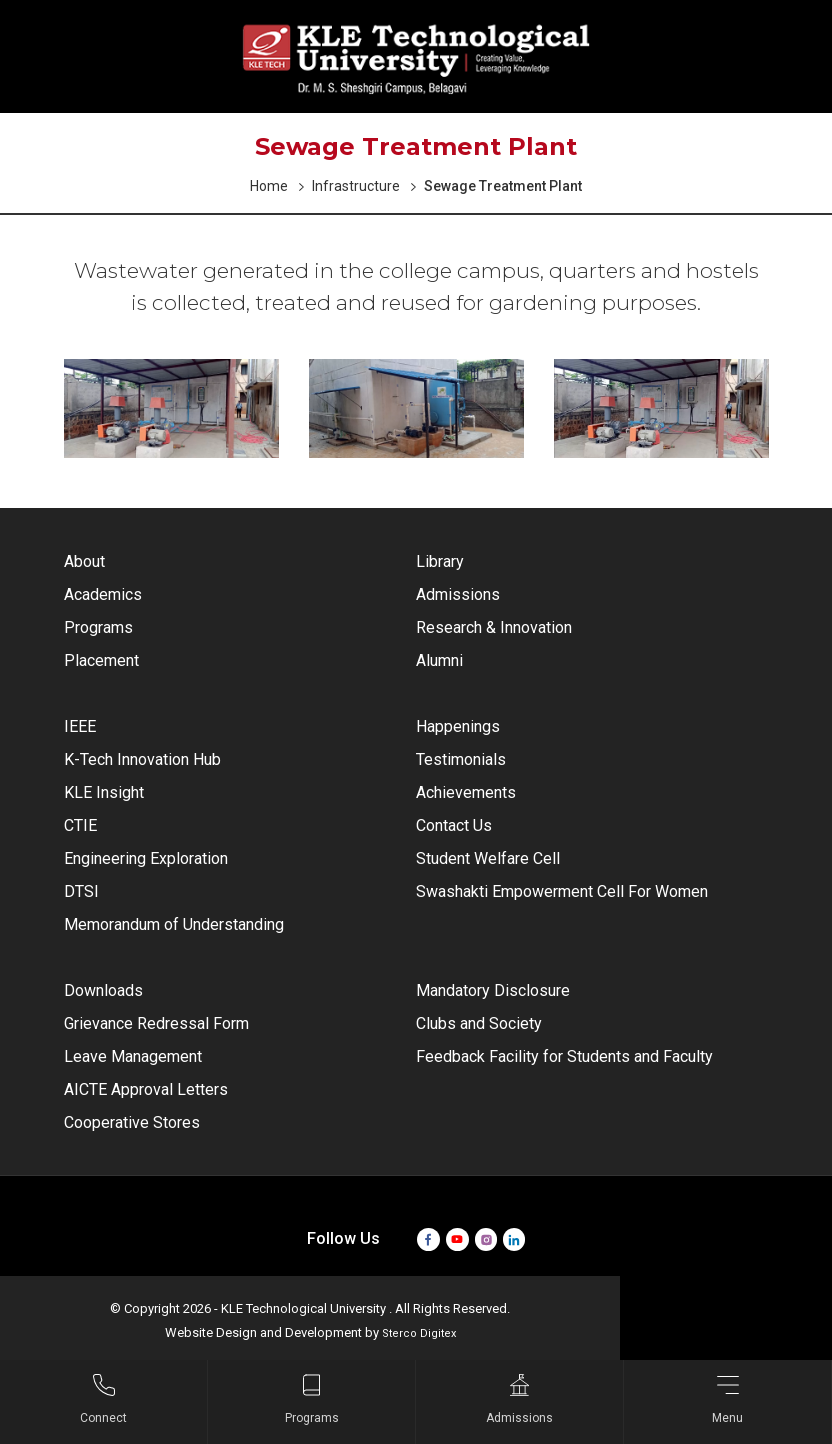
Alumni (439, 660)
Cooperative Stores (132, 1122)
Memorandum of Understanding (174, 924)
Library (440, 561)
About (84, 561)
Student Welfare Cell (488, 858)
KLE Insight (104, 792)
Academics (103, 594)
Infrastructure (356, 186)
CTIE (80, 825)
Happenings (458, 726)
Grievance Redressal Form (156, 1023)
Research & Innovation (494, 627)
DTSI (81, 891)
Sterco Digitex (419, 1333)
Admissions (458, 594)
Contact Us (454, 825)
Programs (98, 627)
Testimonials (461, 759)
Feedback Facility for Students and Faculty (564, 1056)
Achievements (466, 792)
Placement (101, 660)
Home (269, 186)
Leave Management (133, 1056)
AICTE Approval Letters (146, 1089)
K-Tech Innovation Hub (142, 759)
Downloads (103, 990)
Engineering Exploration (146, 858)
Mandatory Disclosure (493, 990)
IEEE (80, 726)
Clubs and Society (479, 1023)
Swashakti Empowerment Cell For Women (562, 891)
